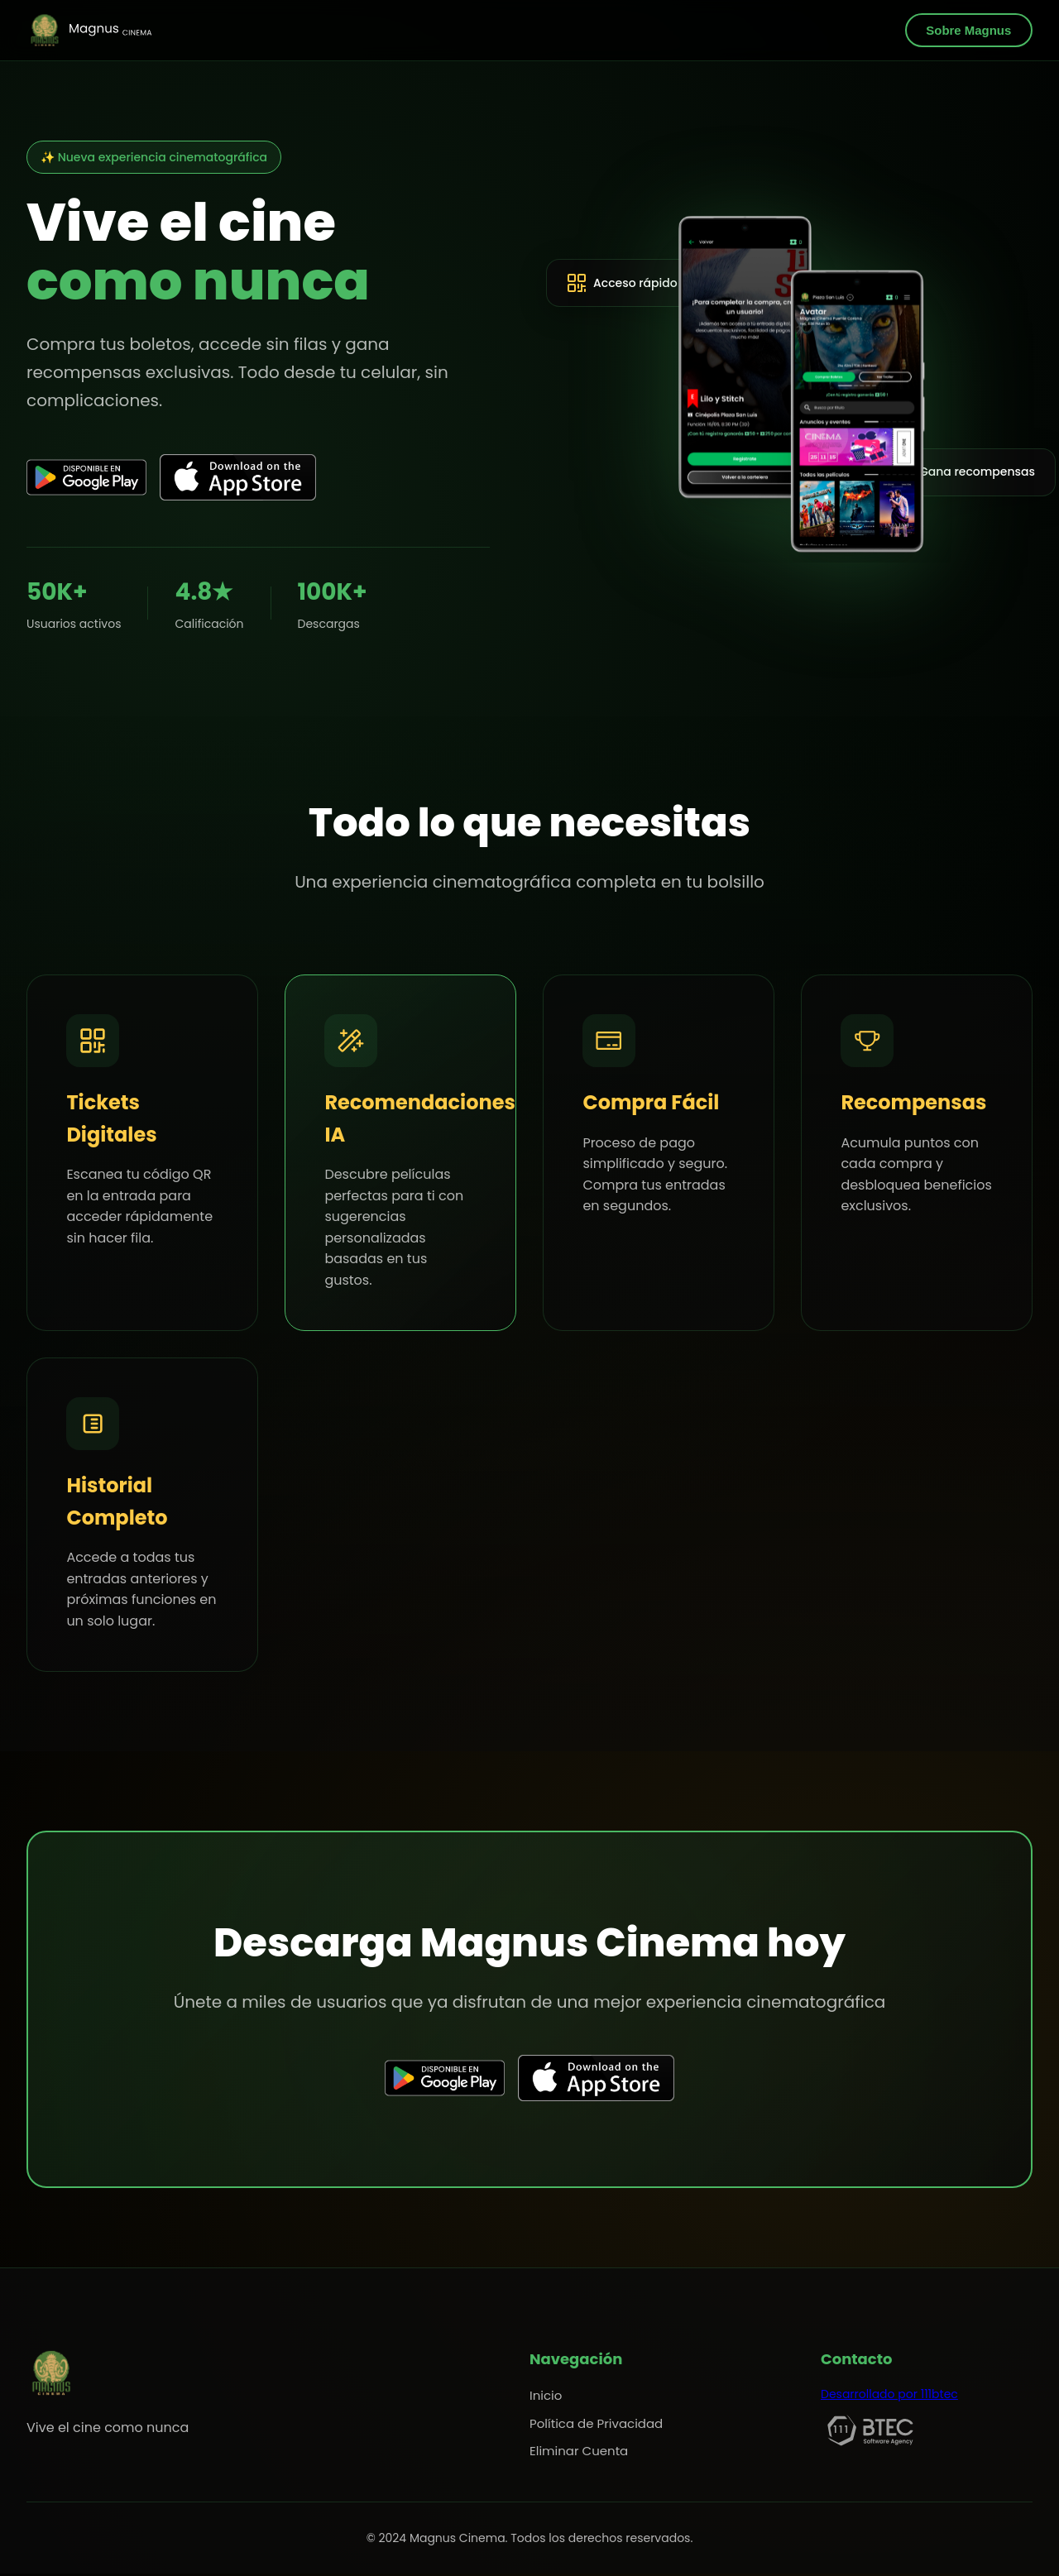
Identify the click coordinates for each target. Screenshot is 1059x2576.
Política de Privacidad (596, 2425)
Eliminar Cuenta (579, 2453)
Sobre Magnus (968, 30)
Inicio (546, 2397)
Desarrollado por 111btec (889, 2395)
